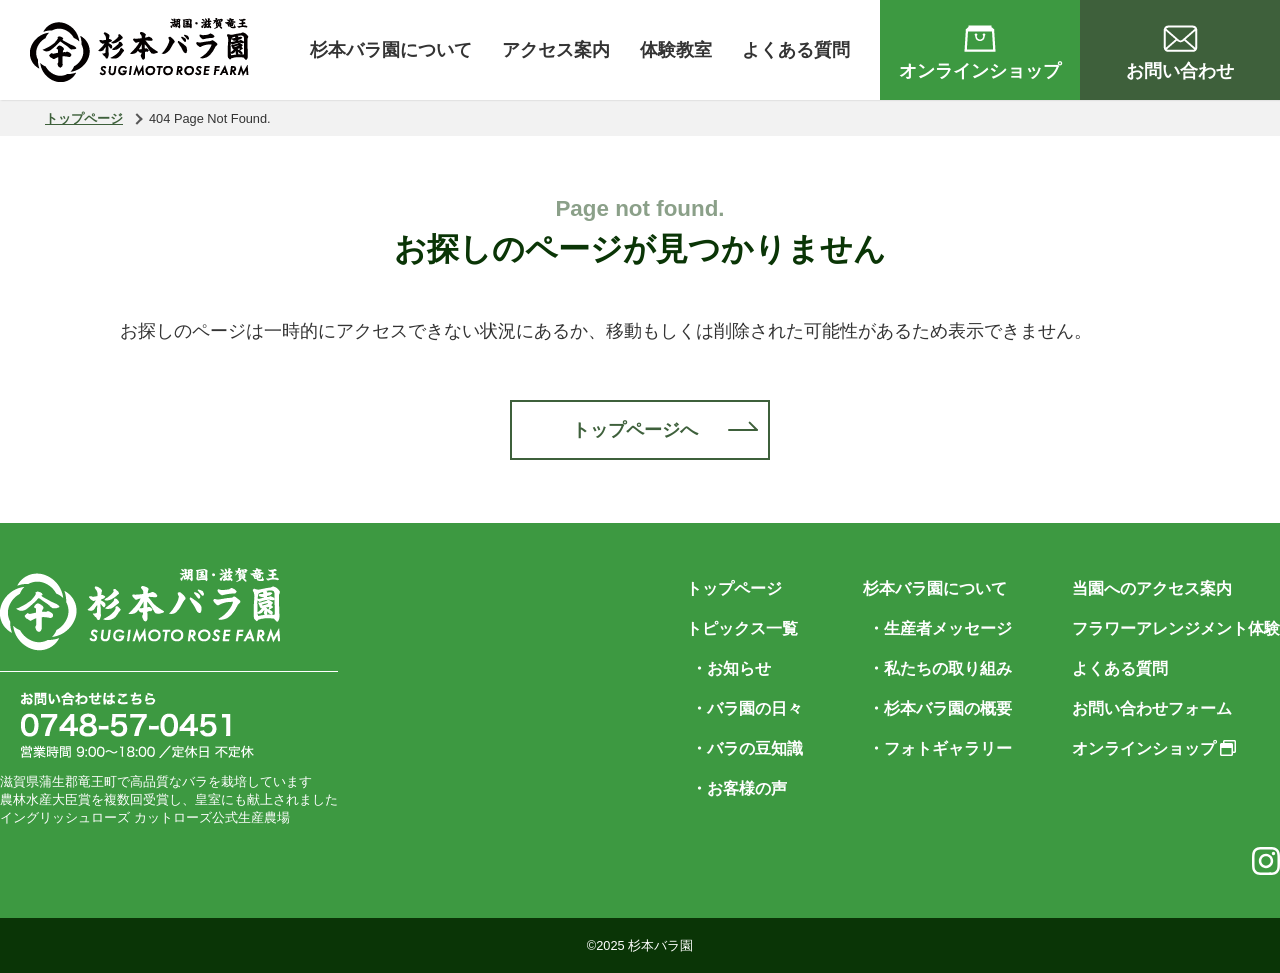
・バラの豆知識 (747, 748)
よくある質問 (796, 50)
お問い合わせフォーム (1152, 708)
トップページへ (635, 430)
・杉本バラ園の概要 (940, 708)
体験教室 (676, 50)
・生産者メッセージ (940, 628)
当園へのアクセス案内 (1152, 588)
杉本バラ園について (391, 50)
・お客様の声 (739, 788)
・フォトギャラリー (940, 748)
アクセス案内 (556, 50)
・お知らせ (731, 668)
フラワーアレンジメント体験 (1176, 628)
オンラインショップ (1154, 748)
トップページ (84, 118)
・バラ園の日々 (747, 708)
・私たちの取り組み (940, 668)
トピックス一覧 (742, 628)
